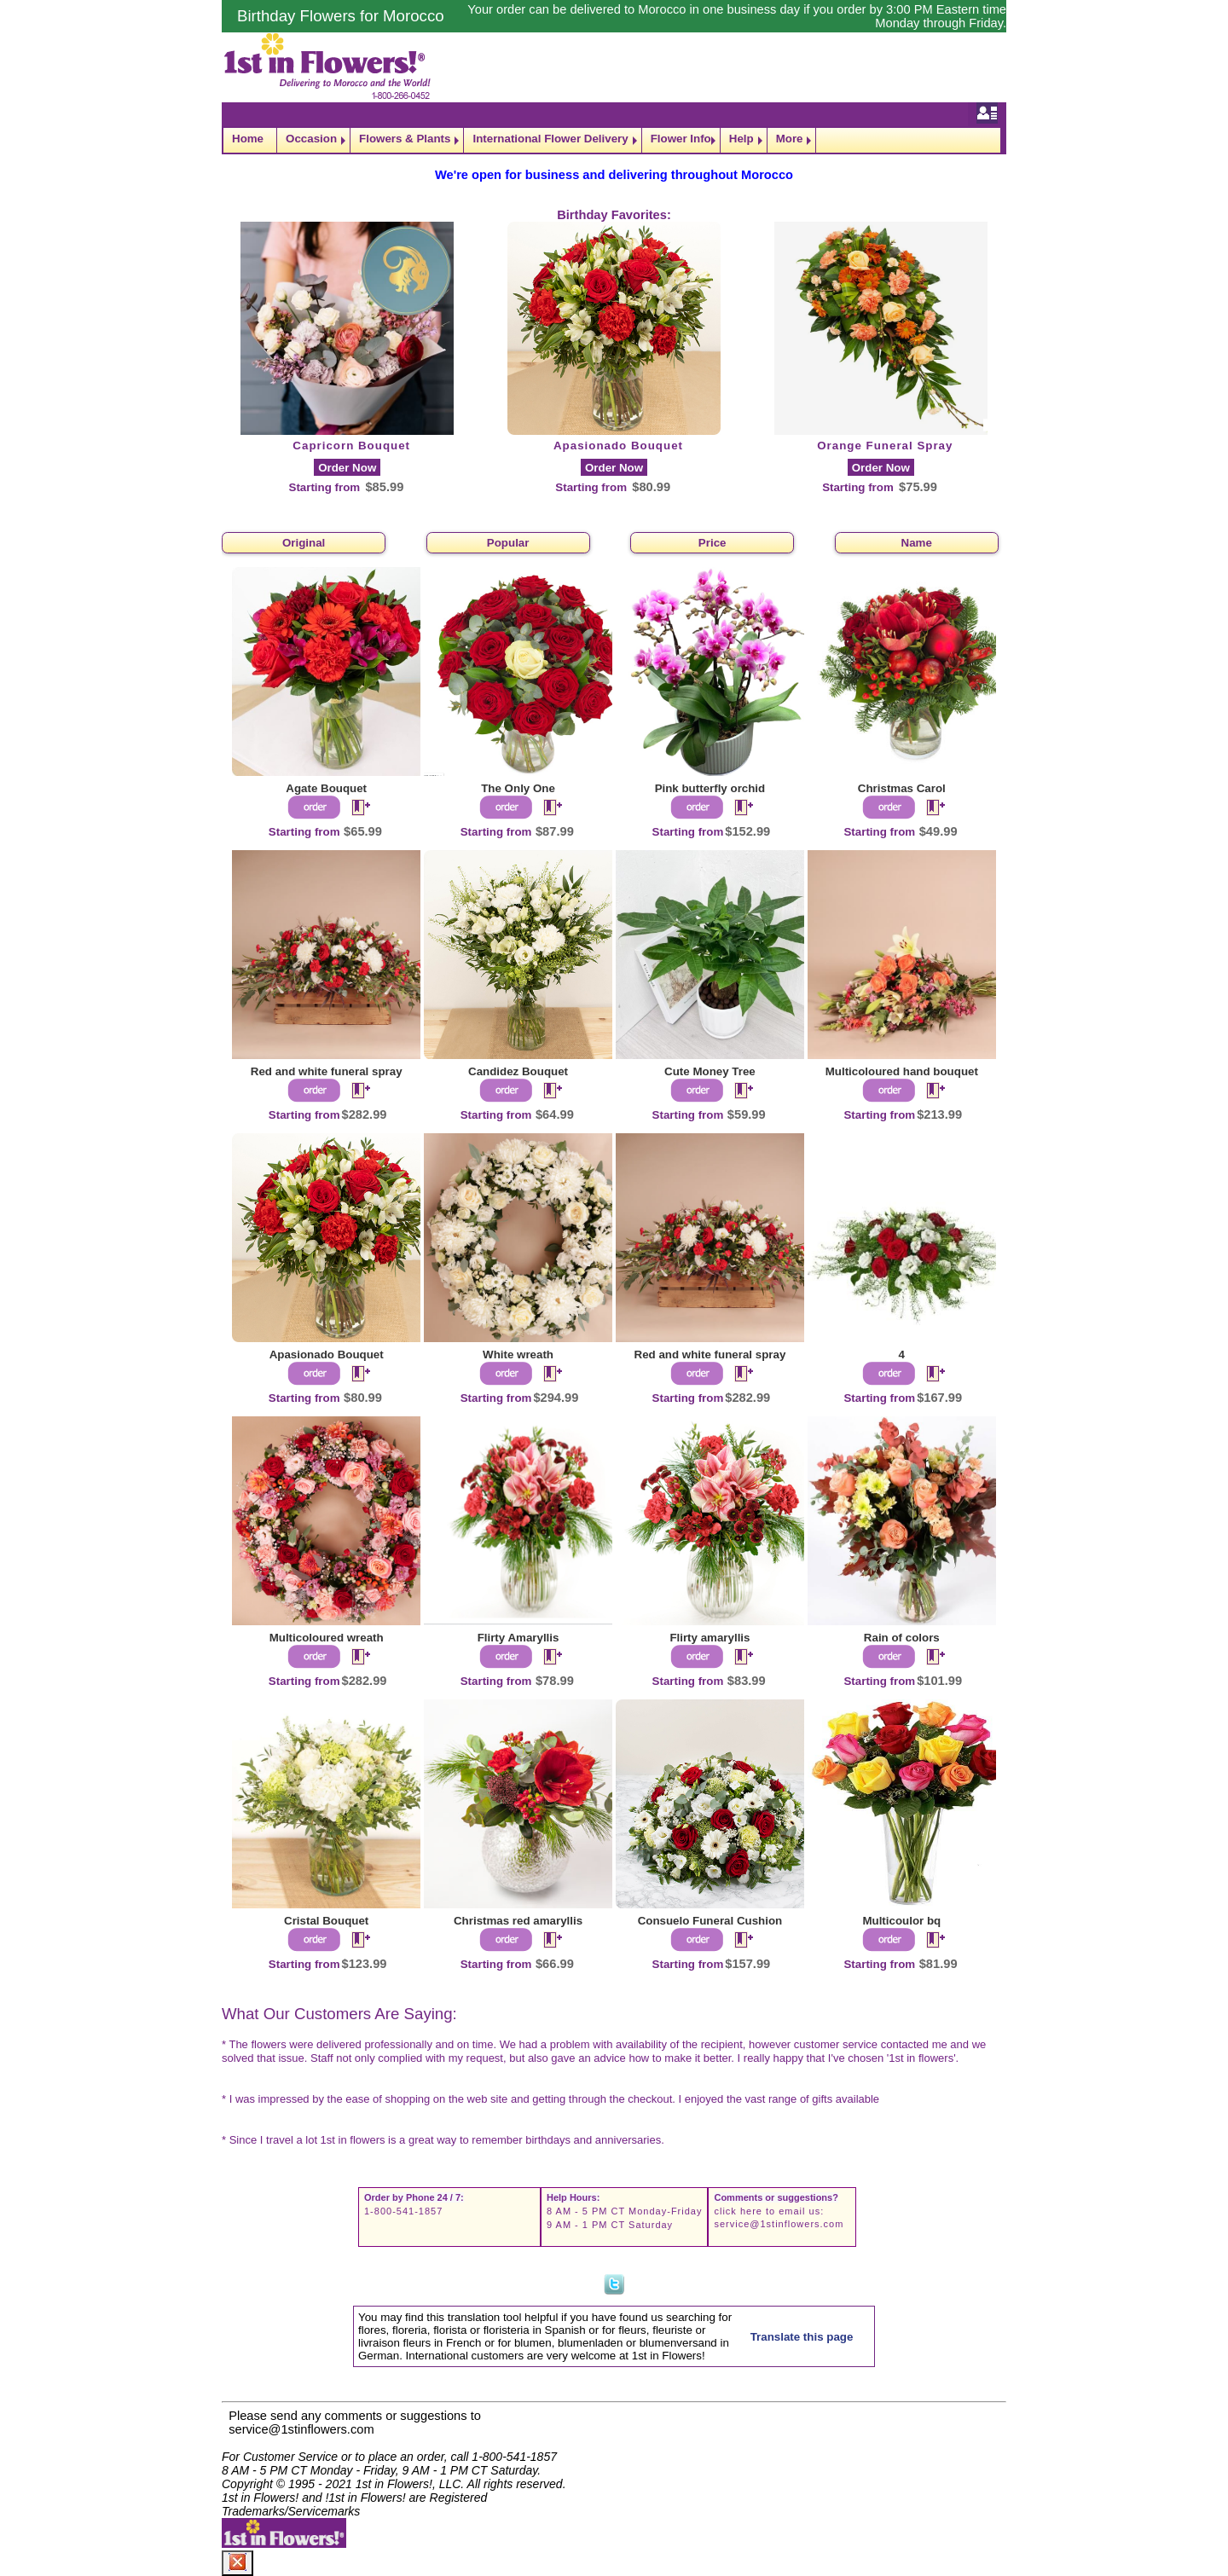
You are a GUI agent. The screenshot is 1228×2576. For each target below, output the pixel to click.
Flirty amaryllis (709, 1637)
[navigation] (614, 140)
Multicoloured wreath (326, 1637)
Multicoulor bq (901, 1920)
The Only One (518, 788)
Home (248, 138)
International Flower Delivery (550, 138)
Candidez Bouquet (518, 1071)
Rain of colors (902, 1637)
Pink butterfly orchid (710, 788)
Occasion (311, 138)
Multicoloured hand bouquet (901, 1071)
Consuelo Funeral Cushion (710, 1920)
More (789, 138)
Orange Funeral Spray (885, 445)
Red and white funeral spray (327, 1071)
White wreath (518, 1354)
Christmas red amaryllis (518, 1920)
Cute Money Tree (710, 1071)
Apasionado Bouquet (618, 445)
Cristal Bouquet (326, 1920)
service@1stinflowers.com (778, 2224)
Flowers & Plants (404, 138)
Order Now (347, 467)
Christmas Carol (902, 788)
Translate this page (802, 2336)
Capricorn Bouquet (351, 445)
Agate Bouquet (326, 788)
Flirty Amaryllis (518, 1637)
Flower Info (681, 138)
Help (741, 138)
